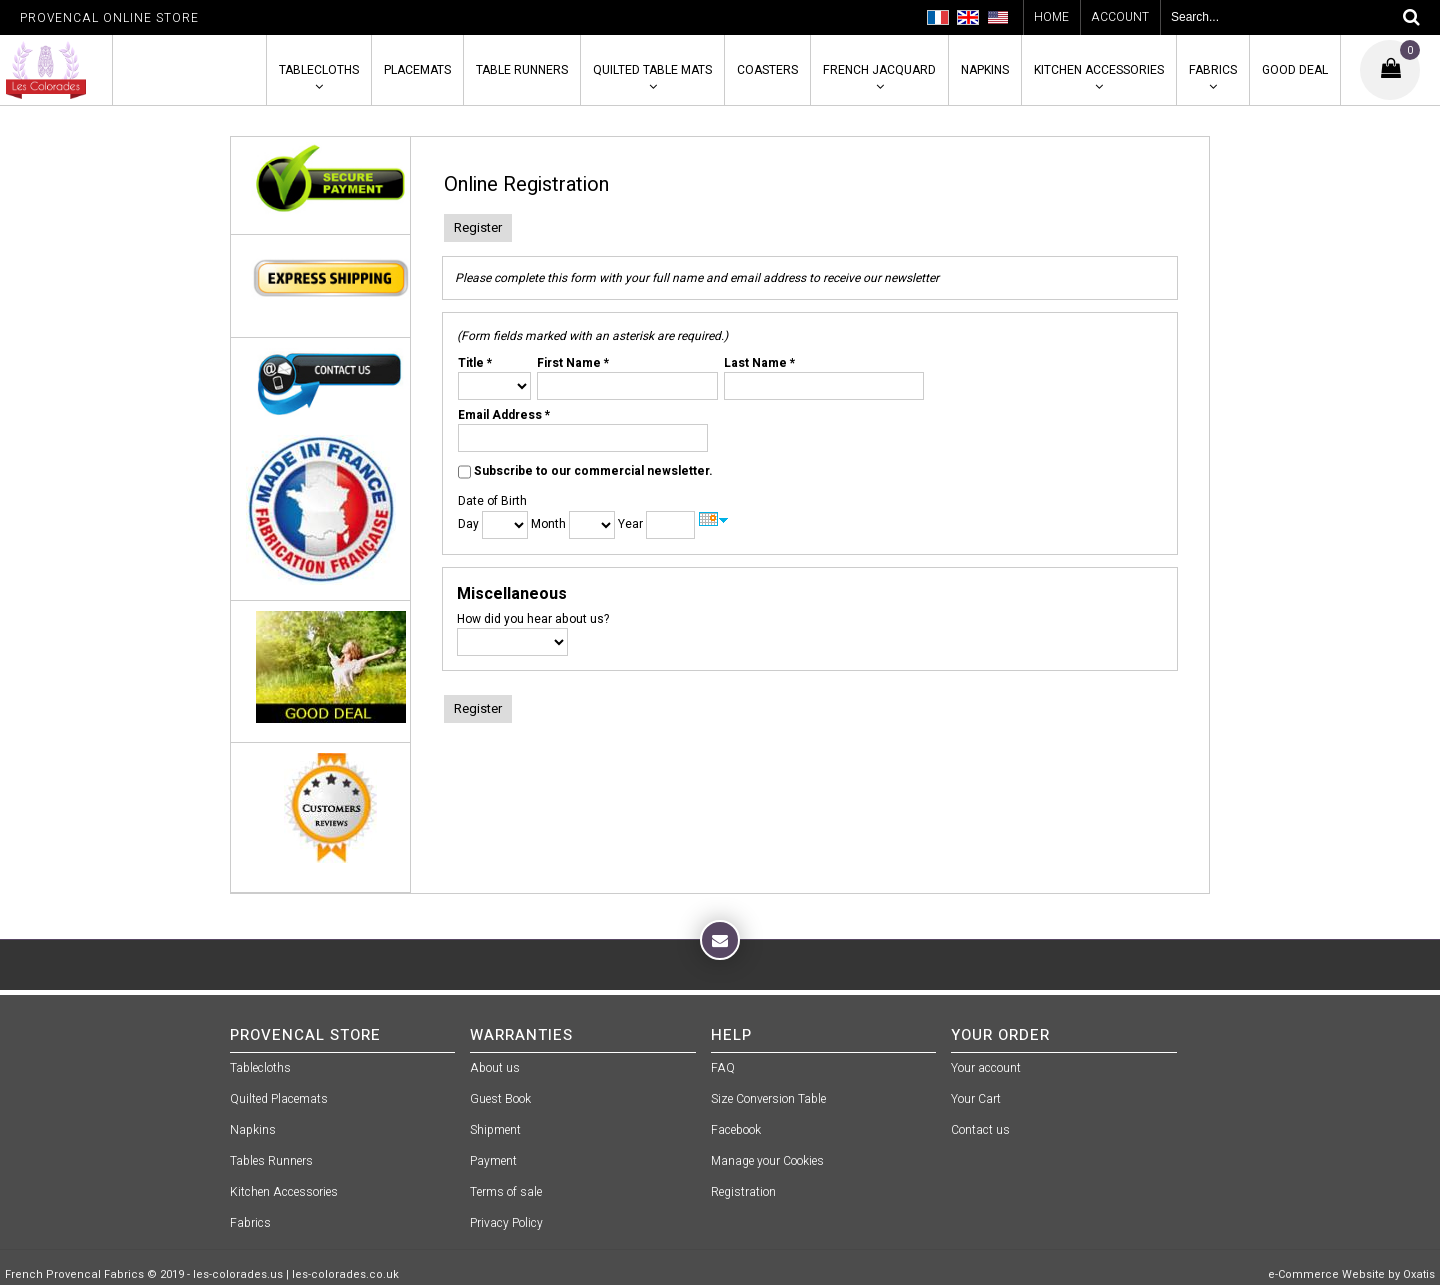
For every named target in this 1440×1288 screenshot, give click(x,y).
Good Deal (1295, 70)
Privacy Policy (506, 1223)
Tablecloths (319, 70)
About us (495, 1068)
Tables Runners (271, 1161)
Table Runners (522, 70)
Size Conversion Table (768, 1099)
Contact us (980, 1130)
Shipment (495, 1130)
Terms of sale (506, 1192)
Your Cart (976, 1099)
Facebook (736, 1130)
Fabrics (1213, 70)
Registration (743, 1192)
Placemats (417, 70)
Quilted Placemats (279, 1099)
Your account (986, 1068)
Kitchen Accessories (1099, 70)
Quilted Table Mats (652, 70)
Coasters (767, 70)
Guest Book (500, 1099)
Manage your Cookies (767, 1161)
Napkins (985, 70)
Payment (493, 1161)
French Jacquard (879, 70)
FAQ (723, 1068)
